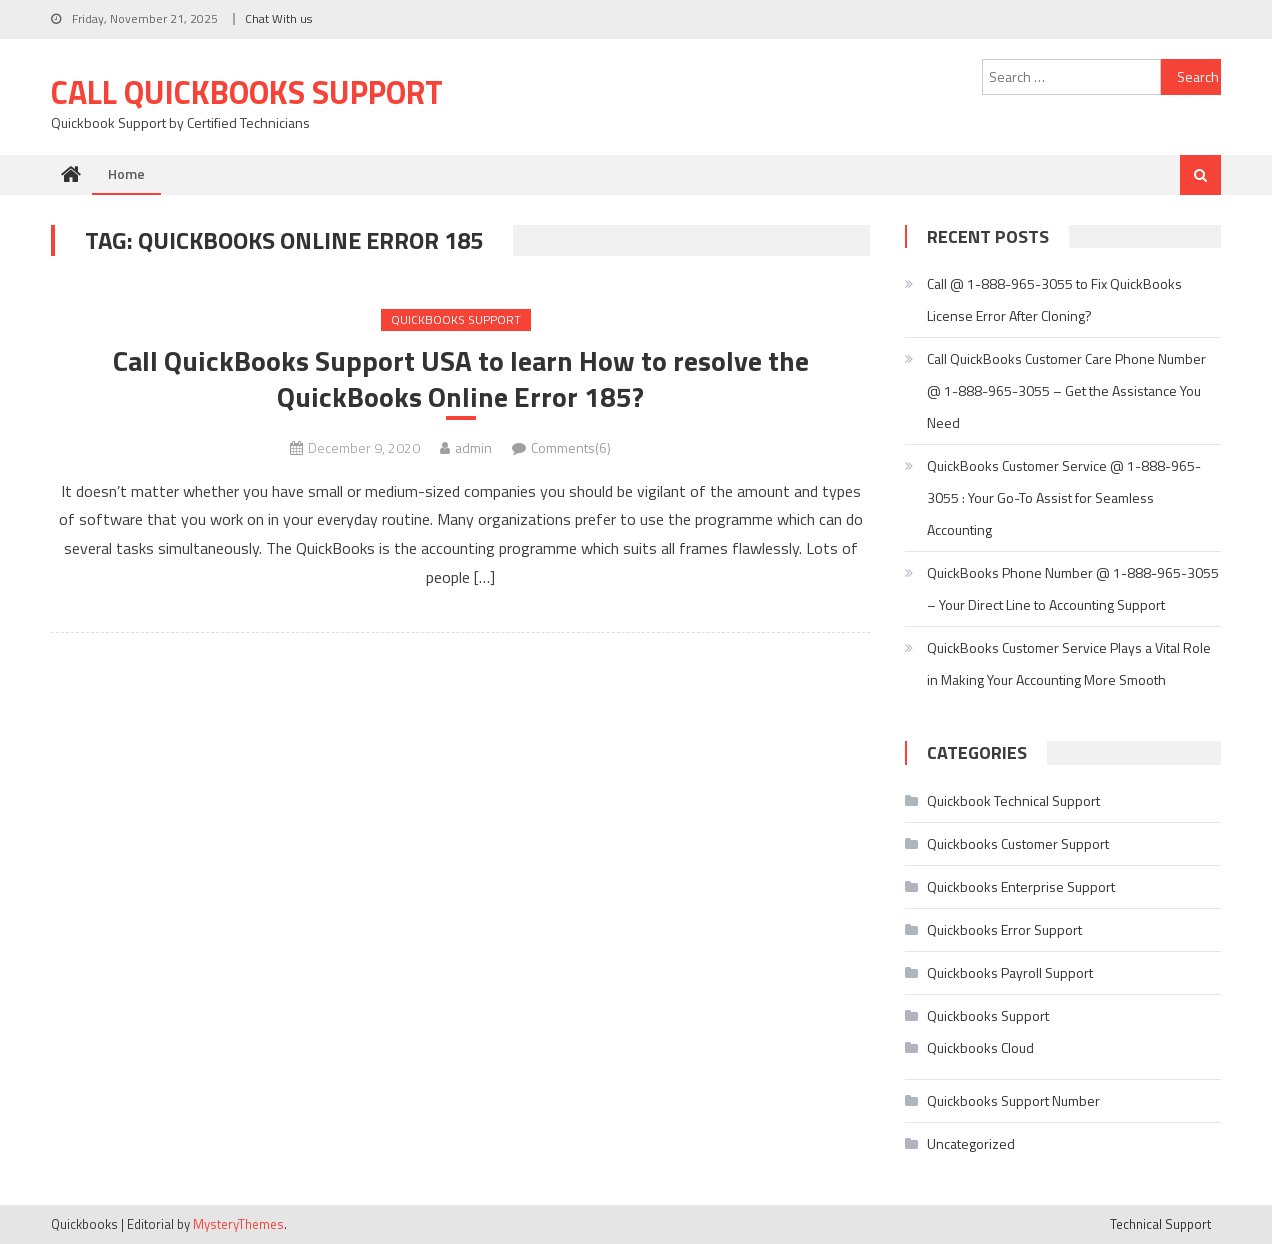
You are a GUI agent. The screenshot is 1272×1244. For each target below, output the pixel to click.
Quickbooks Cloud (980, 1047)
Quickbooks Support (456, 319)
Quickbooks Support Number (1013, 1100)
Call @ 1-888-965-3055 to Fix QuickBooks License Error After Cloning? (1054, 299)
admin (473, 447)
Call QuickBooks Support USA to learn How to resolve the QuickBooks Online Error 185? (461, 379)
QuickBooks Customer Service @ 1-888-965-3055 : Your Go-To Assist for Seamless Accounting (1064, 497)
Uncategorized (971, 1143)
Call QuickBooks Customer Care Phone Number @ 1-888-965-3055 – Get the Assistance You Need (1066, 390)
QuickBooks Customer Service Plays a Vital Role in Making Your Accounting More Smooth (1069, 663)
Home (126, 173)
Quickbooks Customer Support (1018, 843)
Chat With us (278, 18)
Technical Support (1160, 1224)
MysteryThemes (238, 1224)
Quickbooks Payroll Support (1010, 972)
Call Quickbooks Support (247, 92)
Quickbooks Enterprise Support (1021, 886)
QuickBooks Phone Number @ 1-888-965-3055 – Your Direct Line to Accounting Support (1073, 588)
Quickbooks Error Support (1004, 929)
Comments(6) (571, 447)
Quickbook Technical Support (1013, 800)
